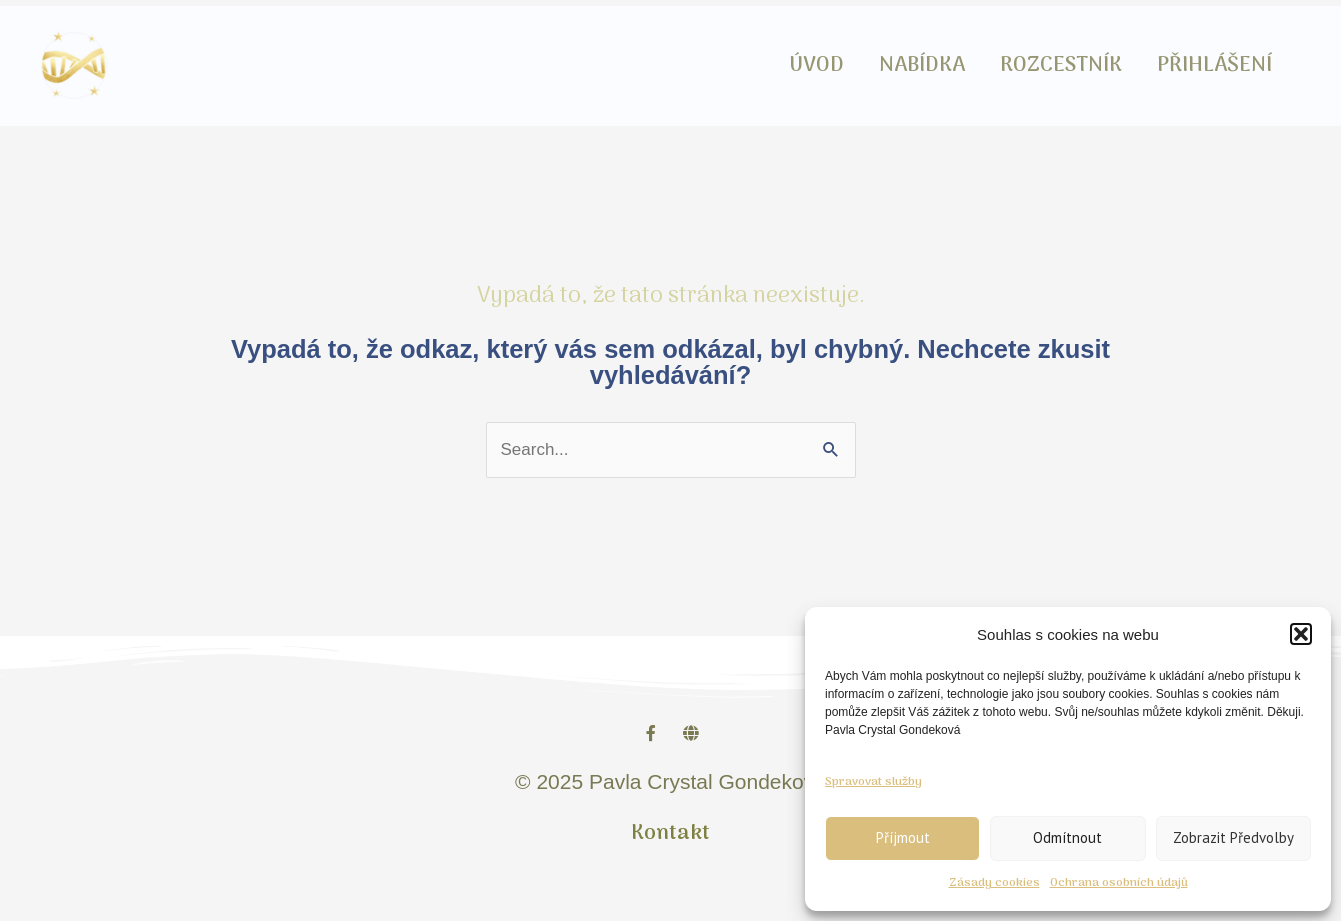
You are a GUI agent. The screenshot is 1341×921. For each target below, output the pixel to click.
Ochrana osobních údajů (1119, 883)
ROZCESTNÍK (1071, 65)
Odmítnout (1067, 837)
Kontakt (670, 833)
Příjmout (903, 837)
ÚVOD (840, 65)
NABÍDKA (939, 65)
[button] (1301, 634)
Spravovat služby (873, 782)
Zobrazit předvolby (1233, 837)
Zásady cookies (994, 883)
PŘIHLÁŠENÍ (1217, 65)
